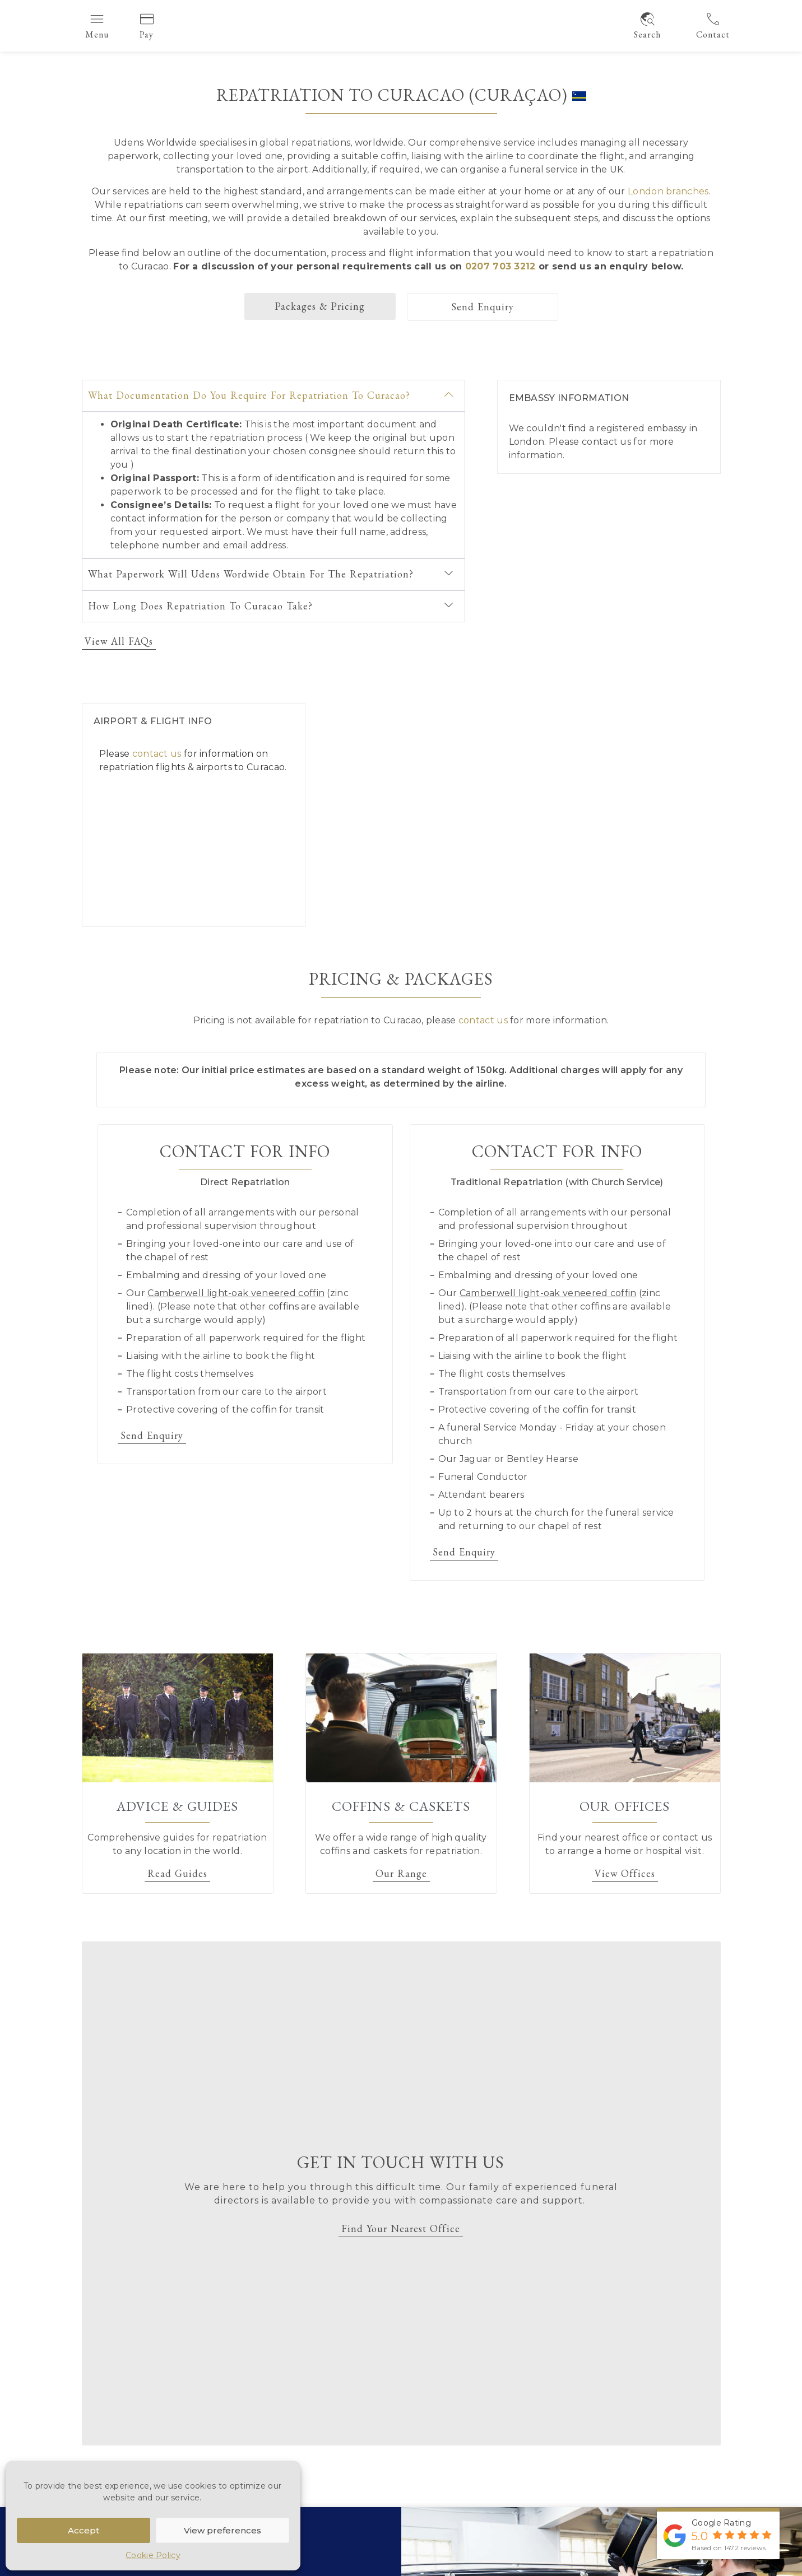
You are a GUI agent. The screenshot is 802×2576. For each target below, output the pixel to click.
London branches (668, 191)
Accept (83, 2530)
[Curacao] (529, 815)
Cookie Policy (153, 2555)
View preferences (222, 2530)
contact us (606, 441)
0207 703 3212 (500, 266)
